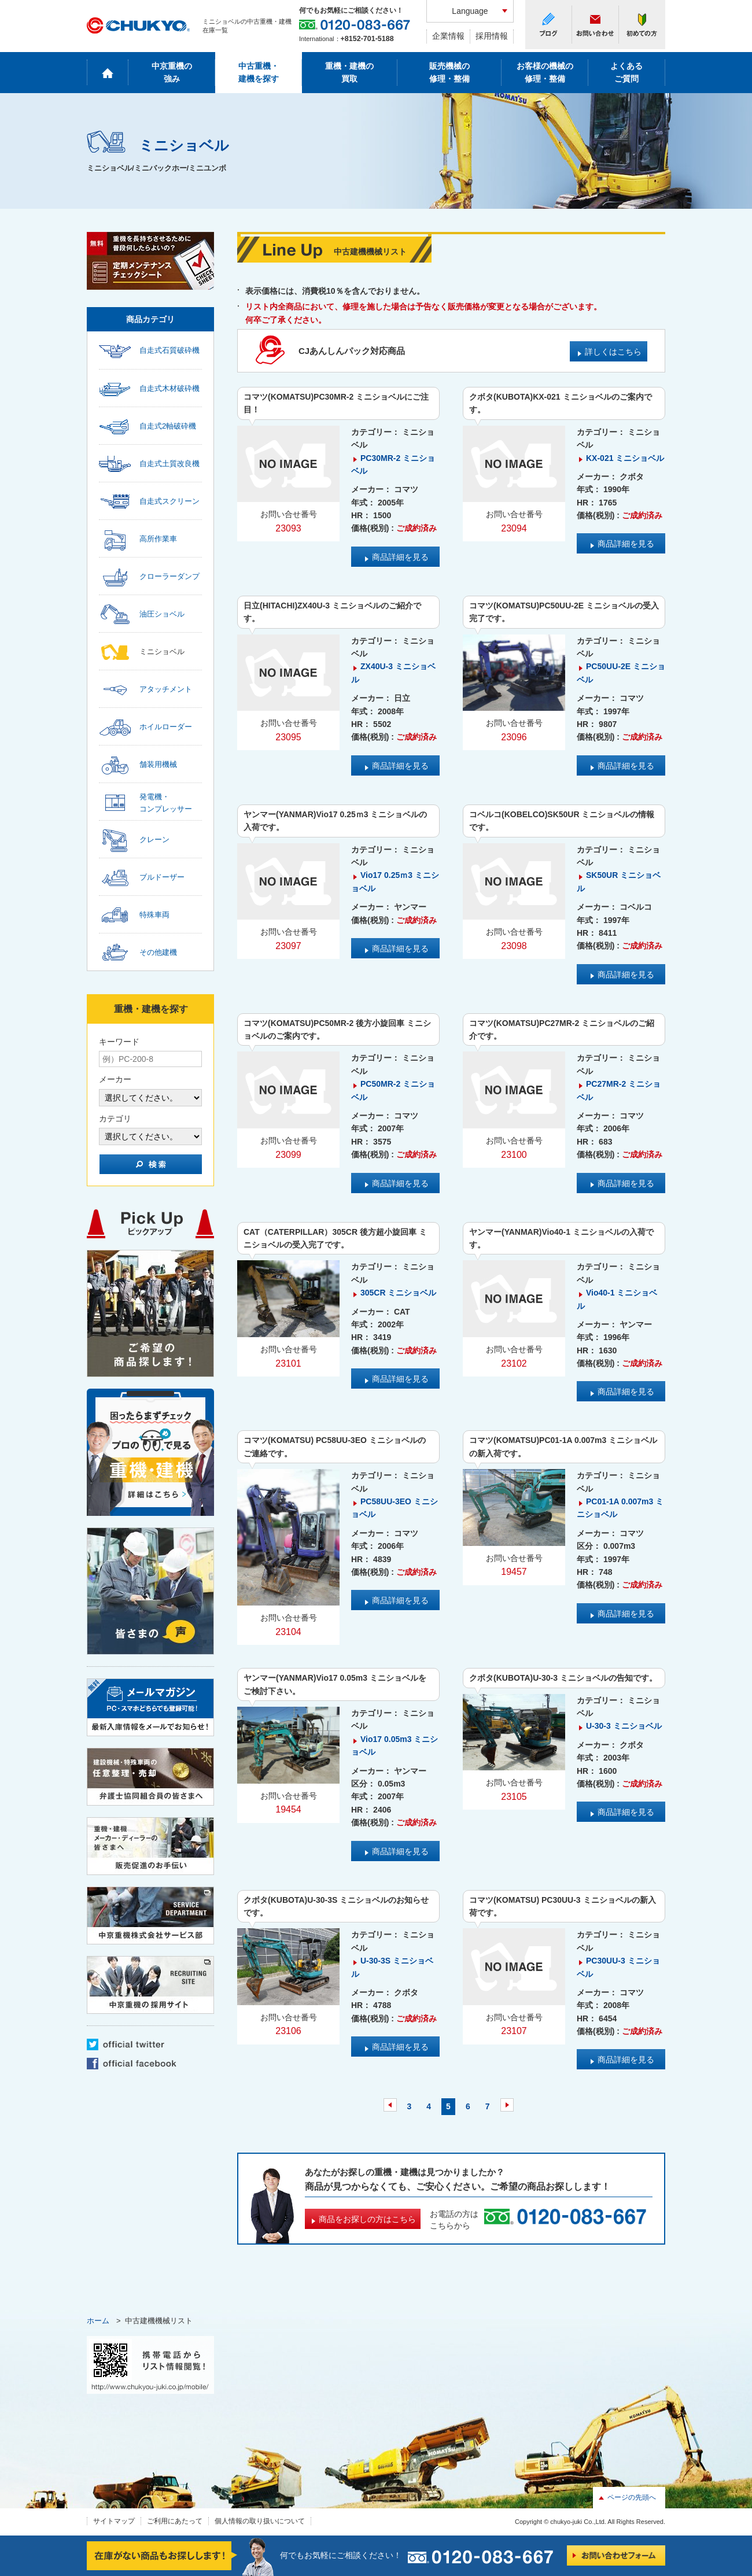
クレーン (154, 839)
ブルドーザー (162, 877)
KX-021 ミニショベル (625, 458)
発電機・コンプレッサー (165, 802)
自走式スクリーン (169, 501)
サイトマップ (114, 2521)
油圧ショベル (162, 614)
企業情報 (448, 35)
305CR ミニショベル (398, 1292)
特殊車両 (154, 914)
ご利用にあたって (174, 2521)
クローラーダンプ (169, 576)
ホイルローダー (165, 726)
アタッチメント (165, 689)
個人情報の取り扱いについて (260, 2521)
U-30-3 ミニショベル (624, 1725)
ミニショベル (162, 651)
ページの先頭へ (631, 2497)
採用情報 (491, 35)
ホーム (98, 2320)
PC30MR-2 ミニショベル (393, 464)
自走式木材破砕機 (169, 388)
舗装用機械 (158, 764)
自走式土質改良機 (169, 463)
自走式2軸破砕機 (167, 426)
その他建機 (158, 952)
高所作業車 (158, 538)
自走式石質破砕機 (169, 350)
